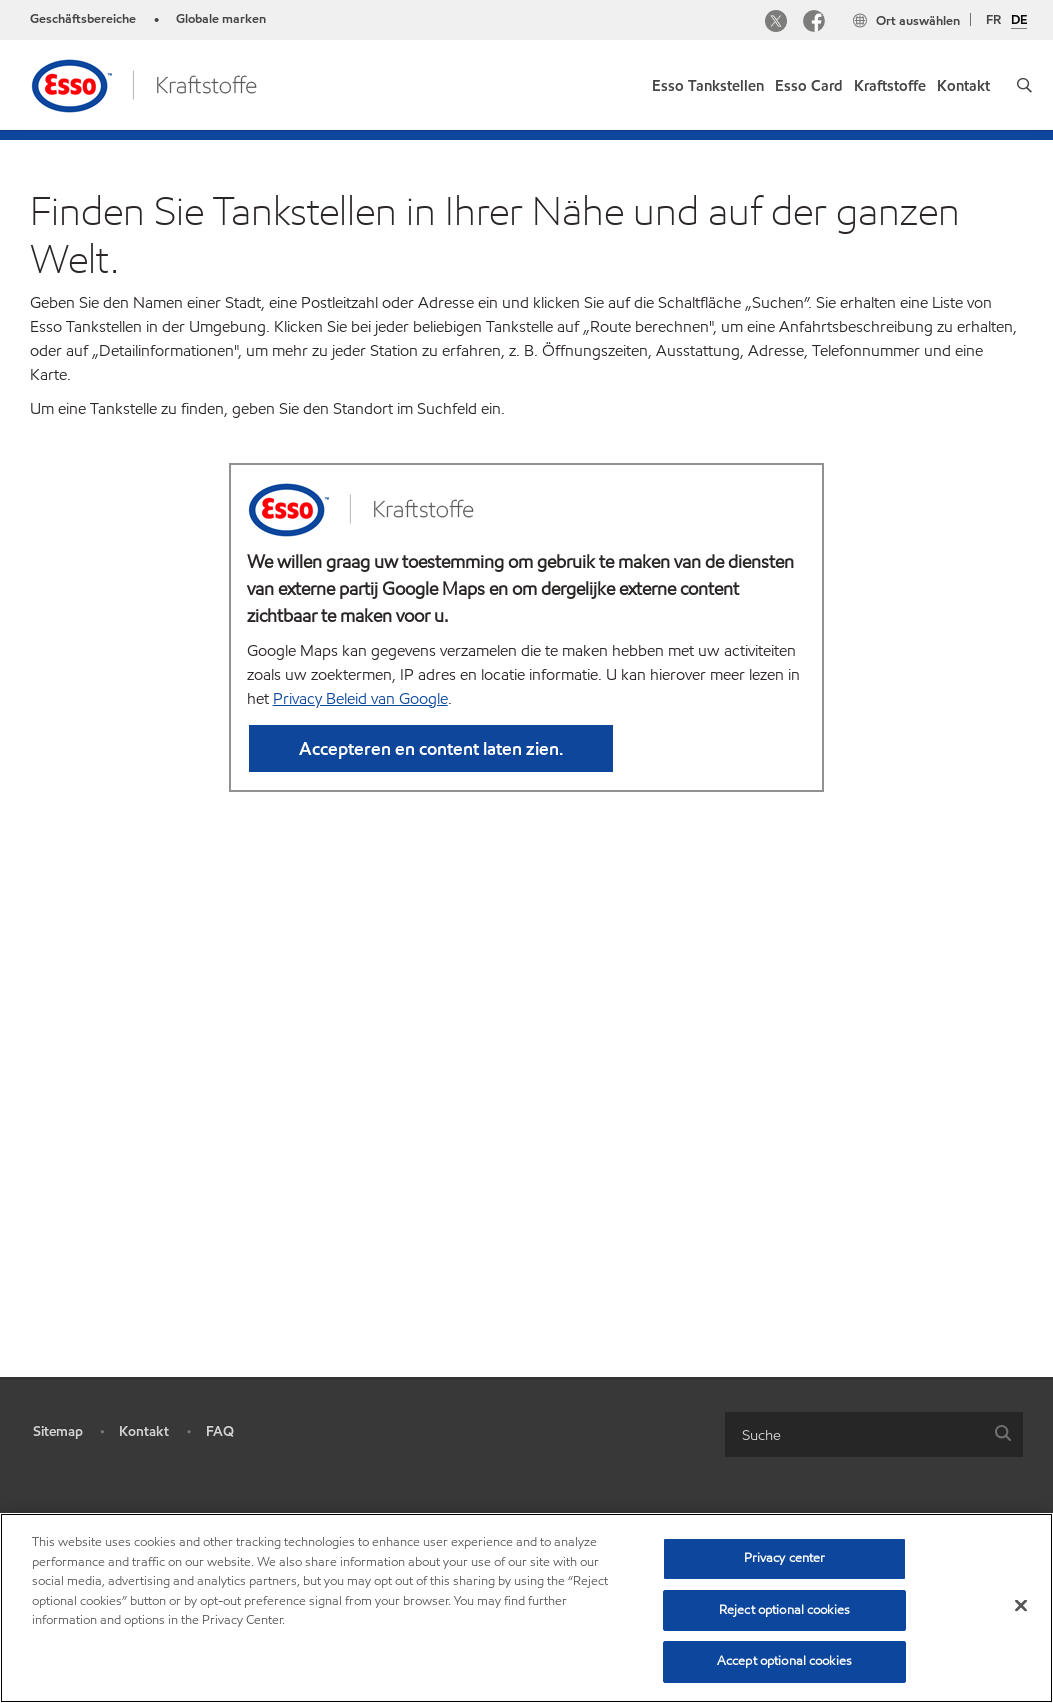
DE (1019, 21)
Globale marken (221, 19)
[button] (1024, 85)
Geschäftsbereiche (83, 19)
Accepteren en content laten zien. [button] (431, 784)
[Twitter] (776, 23)
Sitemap (58, 1467)
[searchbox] (854, 1470)
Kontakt (144, 1467)
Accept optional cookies (784, 1661)
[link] (708, 81)
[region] (526, 1608)
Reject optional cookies (784, 1610)
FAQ (220, 1467)
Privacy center (785, 1558)
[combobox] (874, 1470)
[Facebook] (814, 23)
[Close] (1021, 1606)
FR (993, 20)
